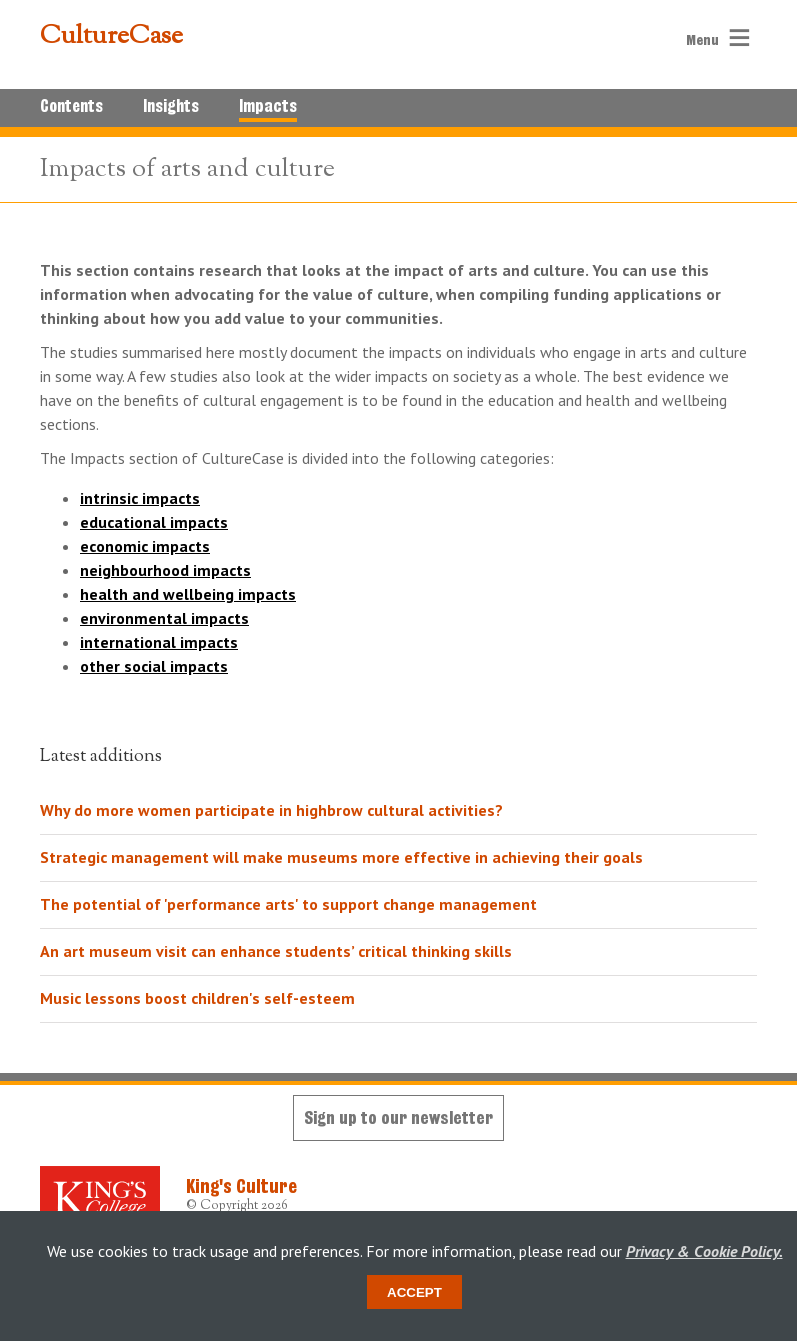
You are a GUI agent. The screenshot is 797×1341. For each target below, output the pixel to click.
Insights (171, 106)
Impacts (268, 106)
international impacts (159, 642)
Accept (414, 1292)
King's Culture (241, 1186)
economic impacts (145, 546)
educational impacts (154, 522)
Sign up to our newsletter (398, 1117)
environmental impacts (164, 618)
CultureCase (111, 37)
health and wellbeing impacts (188, 594)
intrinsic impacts (140, 498)
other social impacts (154, 666)
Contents (71, 106)
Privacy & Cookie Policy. (704, 1251)
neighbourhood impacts (165, 570)
